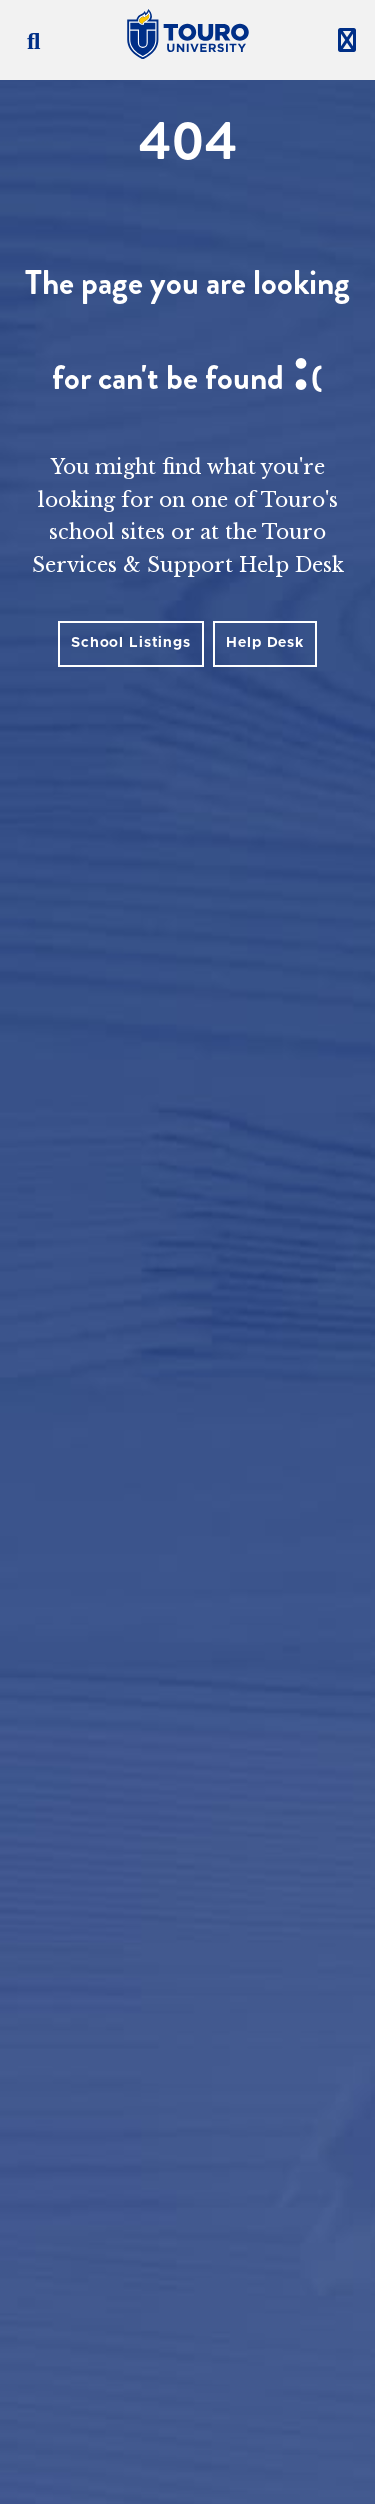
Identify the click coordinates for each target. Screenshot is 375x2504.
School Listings (131, 643)
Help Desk (265, 643)
